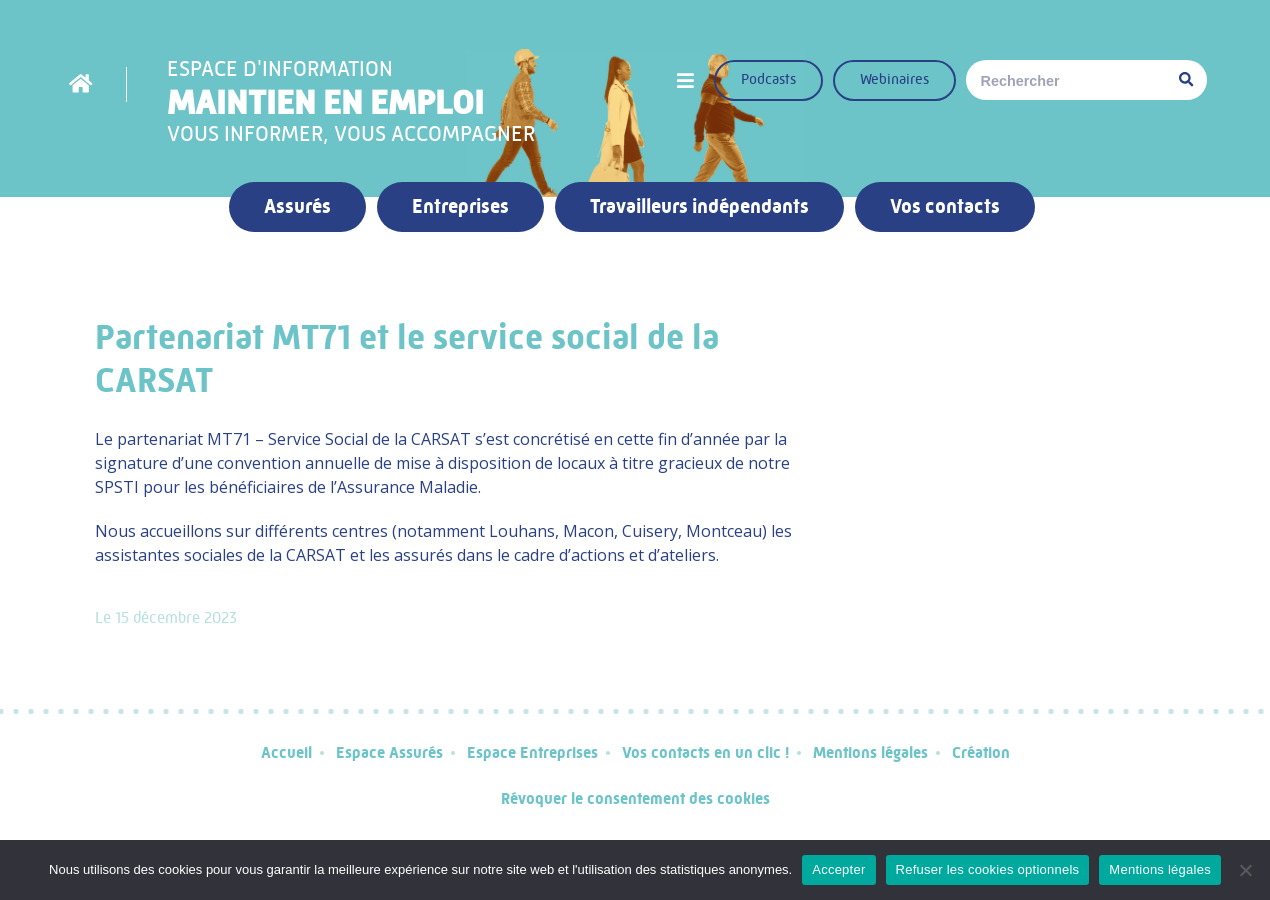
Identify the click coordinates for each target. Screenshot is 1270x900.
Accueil (286, 752)
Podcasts (768, 79)
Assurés (297, 206)
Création (981, 752)
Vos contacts (945, 206)
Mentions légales (870, 752)
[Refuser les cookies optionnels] (1245, 870)
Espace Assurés (389, 752)
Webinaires (894, 79)
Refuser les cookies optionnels (988, 869)
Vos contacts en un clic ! (705, 752)
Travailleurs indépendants (699, 206)
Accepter (838, 869)
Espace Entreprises (532, 752)
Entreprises (460, 206)
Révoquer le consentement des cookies (635, 798)
